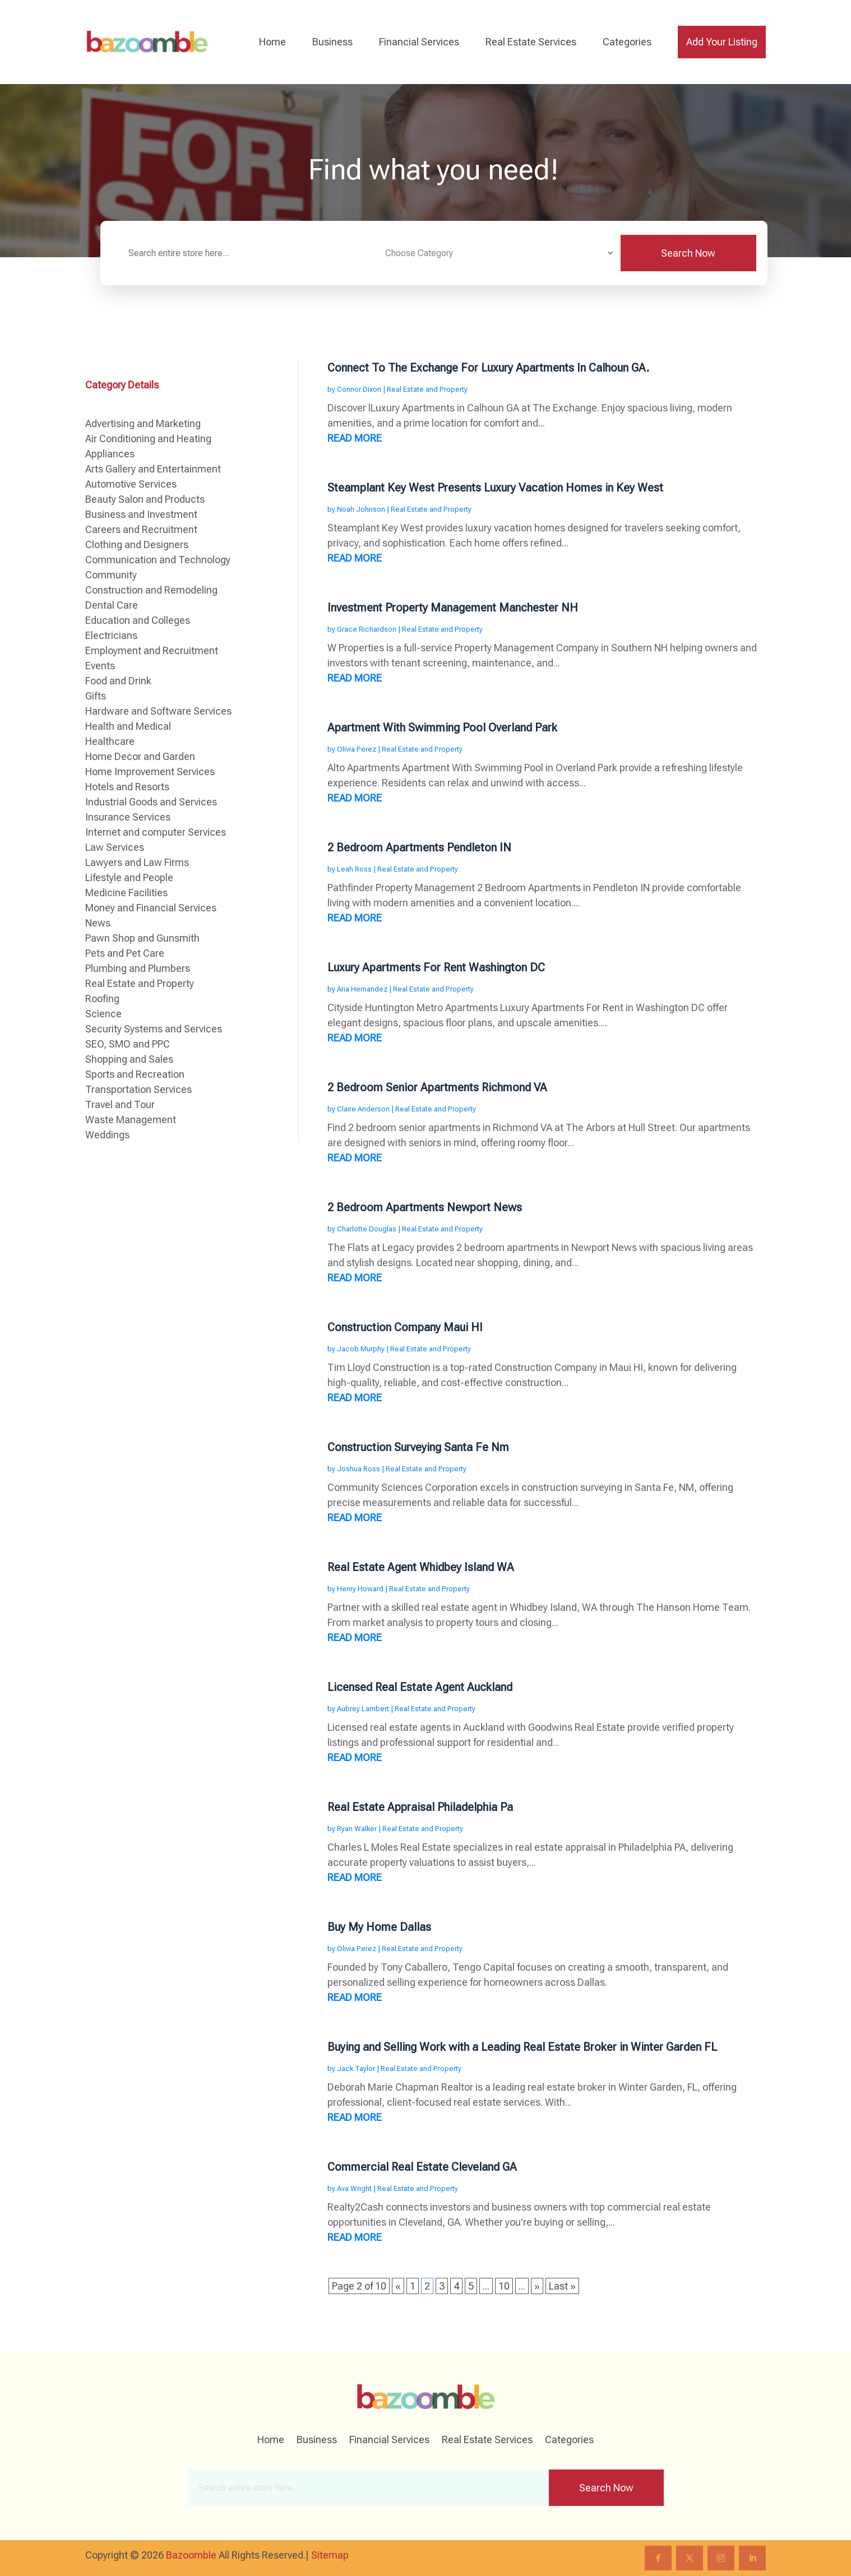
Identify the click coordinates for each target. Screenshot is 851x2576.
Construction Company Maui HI (405, 1327)
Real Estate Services (530, 42)
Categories (627, 42)
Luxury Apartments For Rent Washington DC (436, 967)
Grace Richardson (366, 629)
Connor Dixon (359, 389)
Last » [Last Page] (562, 2286)
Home (272, 42)
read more (354, 438)
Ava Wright (354, 2188)
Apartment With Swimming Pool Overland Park (442, 727)
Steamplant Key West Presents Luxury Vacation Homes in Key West (495, 487)
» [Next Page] (537, 2286)
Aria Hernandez (362, 989)
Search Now (688, 253)
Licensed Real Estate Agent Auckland (419, 1687)
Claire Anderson (363, 1109)
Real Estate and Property (427, 389)
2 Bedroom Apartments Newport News (424, 1207)
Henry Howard (360, 1588)
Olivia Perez (356, 749)
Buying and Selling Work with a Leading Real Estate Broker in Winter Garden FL (522, 2047)
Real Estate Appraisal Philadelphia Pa (420, 1807)
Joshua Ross (358, 1469)
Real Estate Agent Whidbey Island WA (420, 1567)
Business (332, 42)
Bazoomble (191, 2555)
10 (504, 2286)
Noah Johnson (361, 509)
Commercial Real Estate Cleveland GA (422, 2167)
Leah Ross (354, 869)
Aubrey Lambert (363, 1708)
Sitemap (330, 2555)
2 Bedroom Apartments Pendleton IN (419, 847)
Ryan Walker (357, 1828)
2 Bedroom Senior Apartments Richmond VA (437, 1087)
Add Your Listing (721, 42)
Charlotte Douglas (366, 1229)
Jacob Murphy (361, 1349)
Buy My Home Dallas (379, 1927)
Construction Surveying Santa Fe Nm (418, 1447)
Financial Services (419, 42)
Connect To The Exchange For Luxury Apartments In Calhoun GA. (488, 367)
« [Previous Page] (398, 2286)
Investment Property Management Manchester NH (452, 607)
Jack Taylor (356, 2068)
